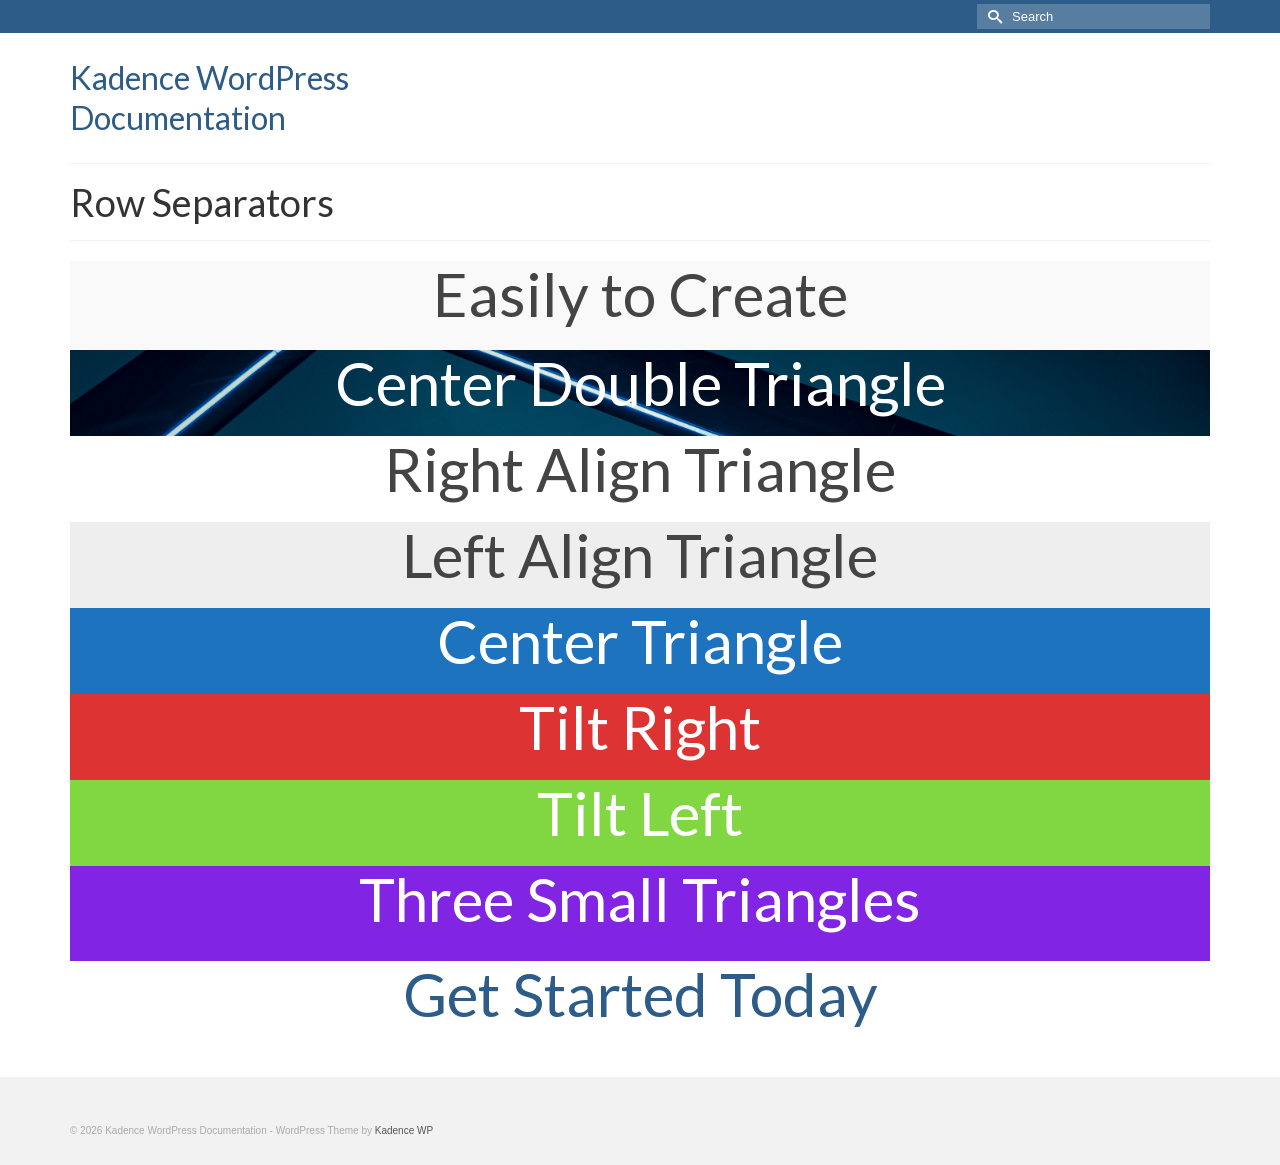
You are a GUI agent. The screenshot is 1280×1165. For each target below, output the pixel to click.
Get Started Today (640, 994)
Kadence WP (404, 1130)
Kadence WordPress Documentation (209, 97)
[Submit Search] (992, 16)
